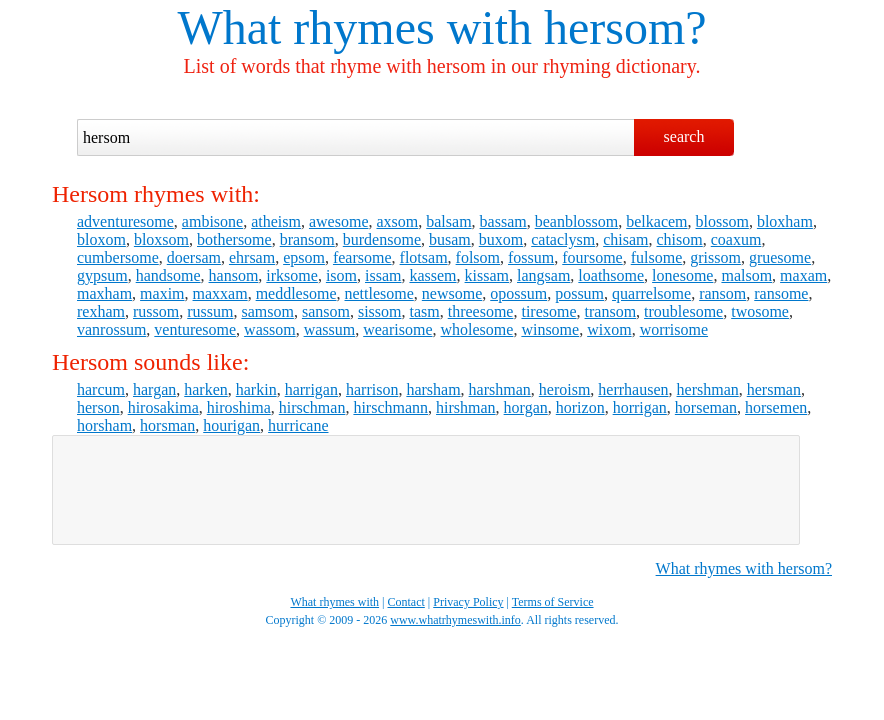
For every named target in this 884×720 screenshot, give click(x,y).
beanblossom (577, 221)
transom (611, 311)
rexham (101, 311)
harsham (433, 389)
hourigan (231, 425)
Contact (406, 602)
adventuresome (125, 221)
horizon (580, 407)
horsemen (776, 407)
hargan (154, 389)
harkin (256, 389)
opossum (518, 293)
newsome (452, 293)
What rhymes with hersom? (744, 568)
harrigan (311, 389)
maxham (104, 293)
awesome (339, 221)
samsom (267, 311)
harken (206, 389)
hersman (774, 389)
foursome (592, 257)
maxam (803, 275)
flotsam (424, 257)
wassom (270, 329)
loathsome (611, 275)
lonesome (682, 275)
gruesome (780, 257)
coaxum (736, 239)
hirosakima (163, 407)
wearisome (397, 329)
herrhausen (633, 389)
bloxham (785, 221)
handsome (168, 275)
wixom (609, 329)
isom (341, 275)
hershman (708, 389)
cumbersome (118, 257)
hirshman (466, 407)
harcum (101, 389)
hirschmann (390, 407)
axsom (397, 221)
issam (383, 275)
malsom (746, 275)
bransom (307, 239)
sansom (326, 311)
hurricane (298, 425)
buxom (501, 239)
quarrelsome (651, 293)
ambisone (212, 221)
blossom (722, 221)
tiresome (548, 311)
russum (210, 311)
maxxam (220, 293)
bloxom (101, 239)
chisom (680, 239)
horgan (526, 407)
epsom (304, 257)
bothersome (234, 239)
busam (450, 239)
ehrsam (252, 257)
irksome (292, 275)
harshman (500, 389)
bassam (503, 221)
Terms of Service (553, 602)
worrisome (674, 329)
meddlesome (296, 293)
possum (579, 293)
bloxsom (161, 239)
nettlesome (379, 293)
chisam (625, 239)
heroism (565, 389)
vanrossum (111, 329)
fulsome (657, 257)
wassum (330, 329)
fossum (531, 257)
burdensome (382, 239)
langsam (543, 275)
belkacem (656, 221)
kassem (432, 275)
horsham (104, 425)
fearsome (362, 257)
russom (156, 311)
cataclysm (563, 239)
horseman (706, 407)
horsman (167, 425)
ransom (722, 293)
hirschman (312, 407)
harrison (372, 389)
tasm (424, 311)
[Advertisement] (426, 490)
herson (98, 407)
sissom (380, 311)
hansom (234, 275)
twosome (760, 311)
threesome (481, 311)
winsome (550, 329)
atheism (276, 221)
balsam (448, 221)
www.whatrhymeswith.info (455, 620)
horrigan (640, 407)
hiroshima (239, 407)
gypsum (102, 275)
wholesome (477, 329)
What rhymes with (354, 27)
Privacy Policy (468, 602)
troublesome (683, 311)
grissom (715, 257)
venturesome (195, 329)
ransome (781, 293)
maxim (162, 293)
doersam (194, 257)
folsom (478, 257)
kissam (487, 275)
